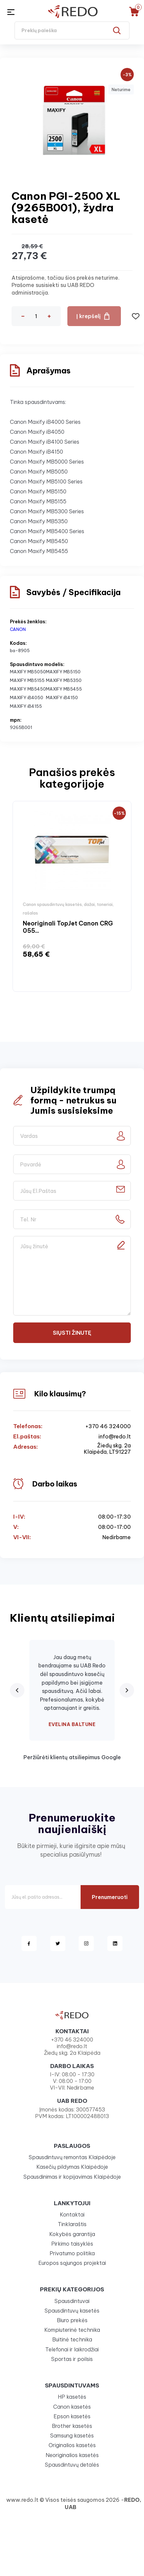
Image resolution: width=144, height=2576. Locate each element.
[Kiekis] (36, 316)
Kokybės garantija (72, 2234)
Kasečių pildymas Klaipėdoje (72, 2166)
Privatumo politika (72, 2253)
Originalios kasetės (72, 2445)
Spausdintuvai (72, 2301)
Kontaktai (72, 2214)
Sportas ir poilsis (72, 2359)
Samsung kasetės (72, 2435)
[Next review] (127, 1690)
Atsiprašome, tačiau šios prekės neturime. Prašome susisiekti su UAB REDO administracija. (66, 285)
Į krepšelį (88, 316)
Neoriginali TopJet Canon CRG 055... (68, 927)
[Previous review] (17, 1690)
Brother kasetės (72, 2426)
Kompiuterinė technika (72, 2329)
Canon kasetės (72, 2406)
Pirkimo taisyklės (72, 2243)
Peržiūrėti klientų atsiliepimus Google (72, 1757)
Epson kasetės (72, 2416)
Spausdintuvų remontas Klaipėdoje (72, 2157)
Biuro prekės (72, 2320)
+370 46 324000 (108, 1426)
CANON (18, 629)
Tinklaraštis (72, 2224)
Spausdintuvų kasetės (72, 2310)
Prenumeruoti (109, 1897)
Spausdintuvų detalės (72, 2464)
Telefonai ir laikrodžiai (72, 2349)
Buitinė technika (72, 2339)
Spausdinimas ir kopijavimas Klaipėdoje (72, 2176)
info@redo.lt (114, 1436)
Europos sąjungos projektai (72, 2263)
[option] (72, 896)
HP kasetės (72, 2396)
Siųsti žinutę (72, 1332)
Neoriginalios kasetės (72, 2455)
